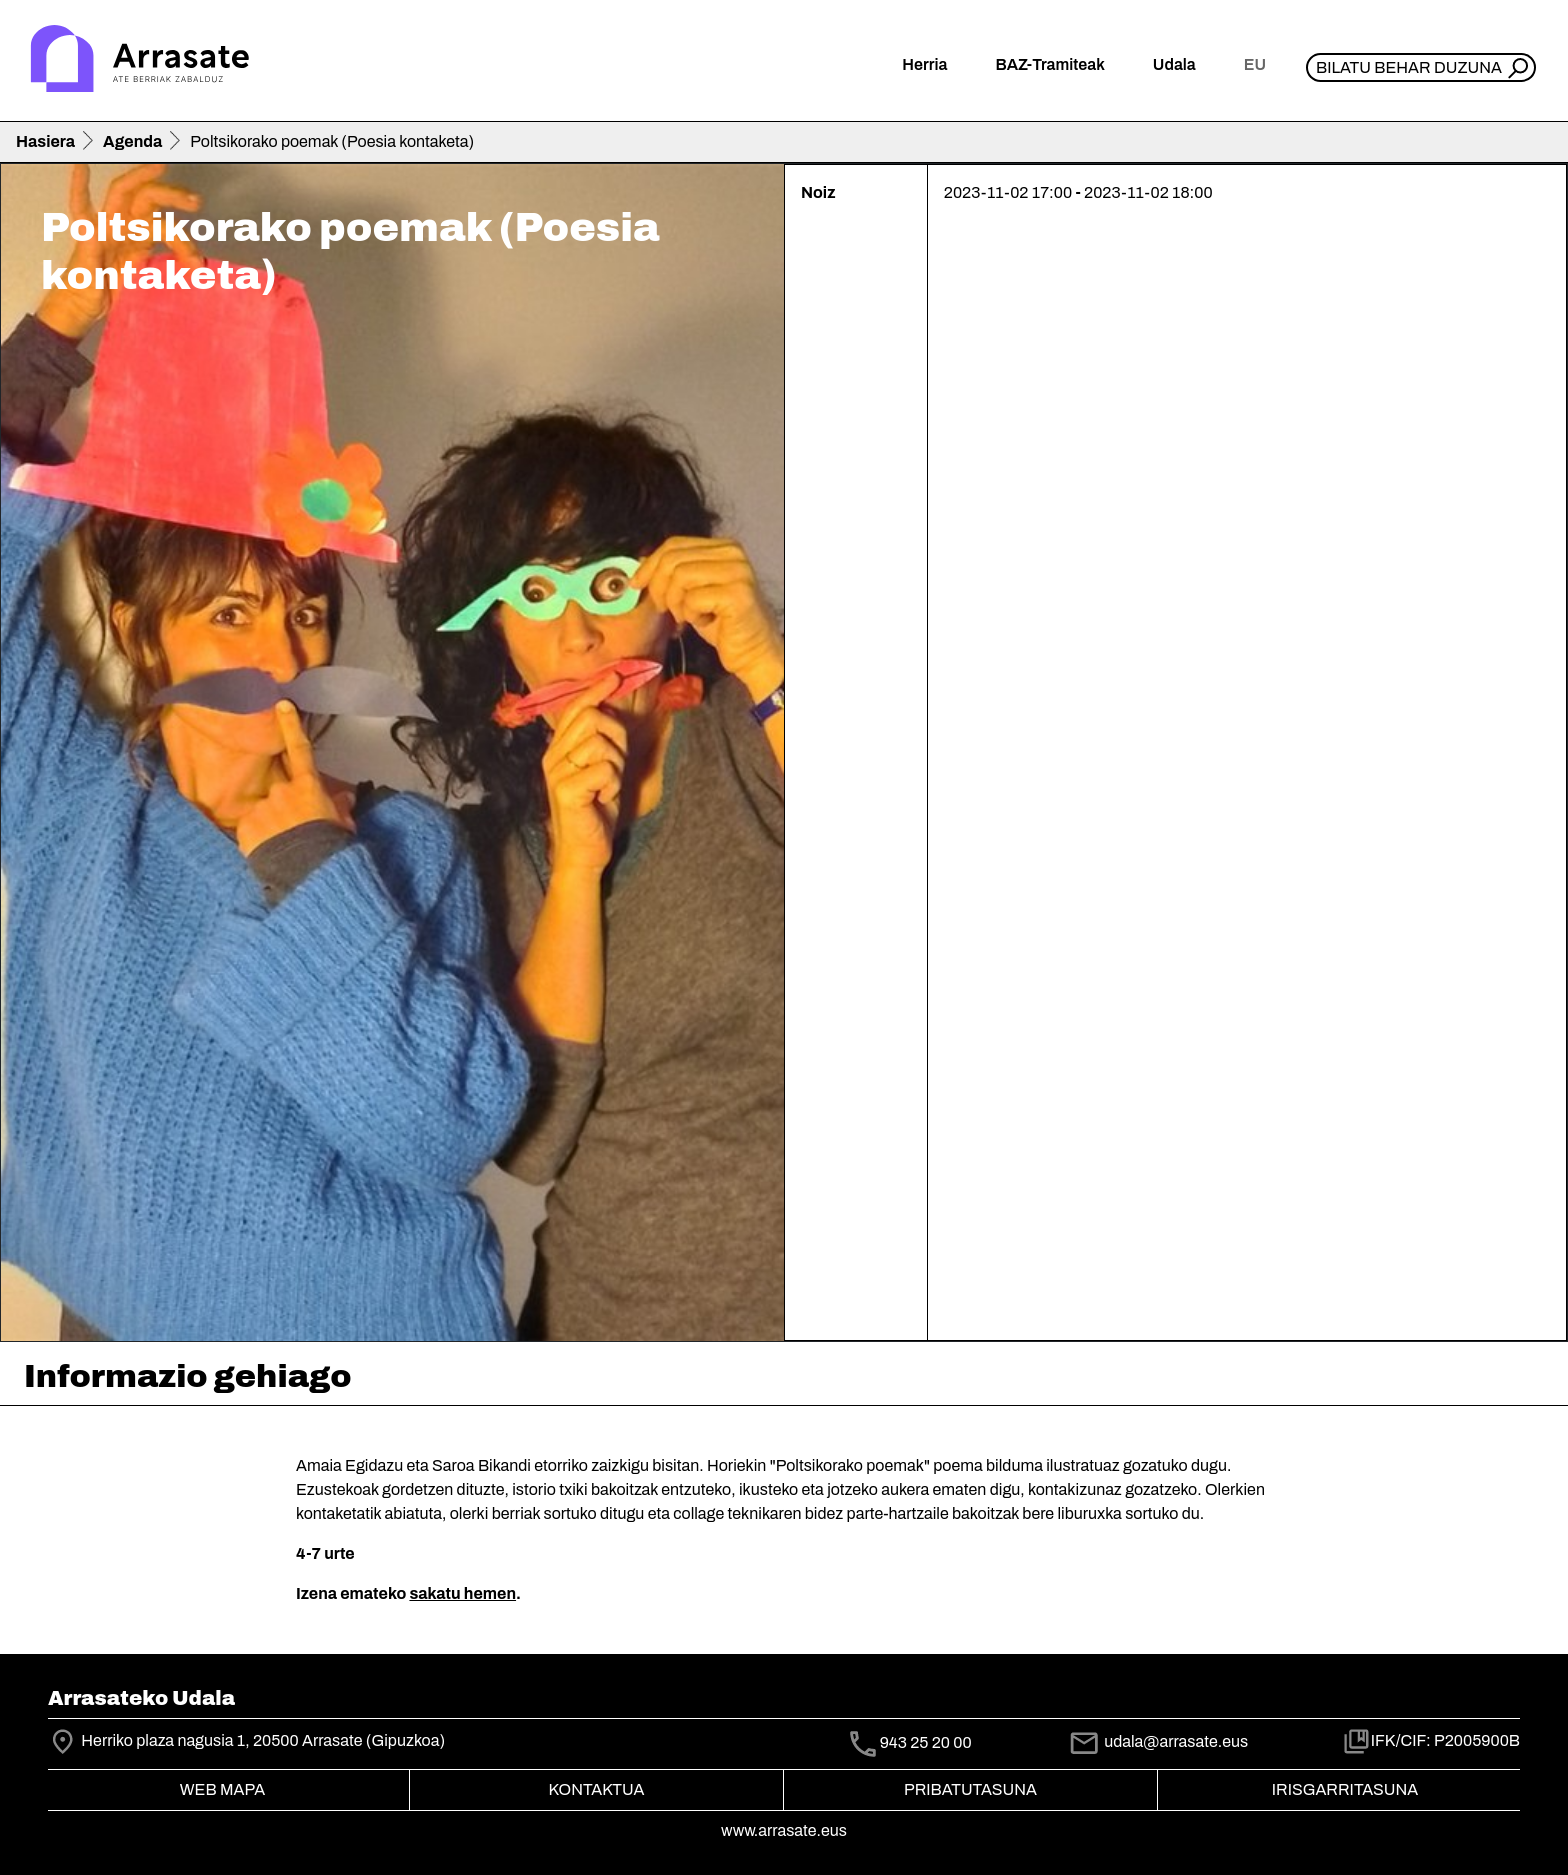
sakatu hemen (462, 1593)
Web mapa (222, 1789)
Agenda (132, 141)
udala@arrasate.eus (1158, 1741)
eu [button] (1255, 64)
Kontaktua (597, 1789)
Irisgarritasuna (1345, 1789)
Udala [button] (1174, 64)
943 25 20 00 (926, 1742)
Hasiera (45, 141)
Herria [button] (924, 64)
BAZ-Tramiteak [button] (1049, 64)
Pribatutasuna (970, 1789)
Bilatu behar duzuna (1409, 67)
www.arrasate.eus (784, 1830)
